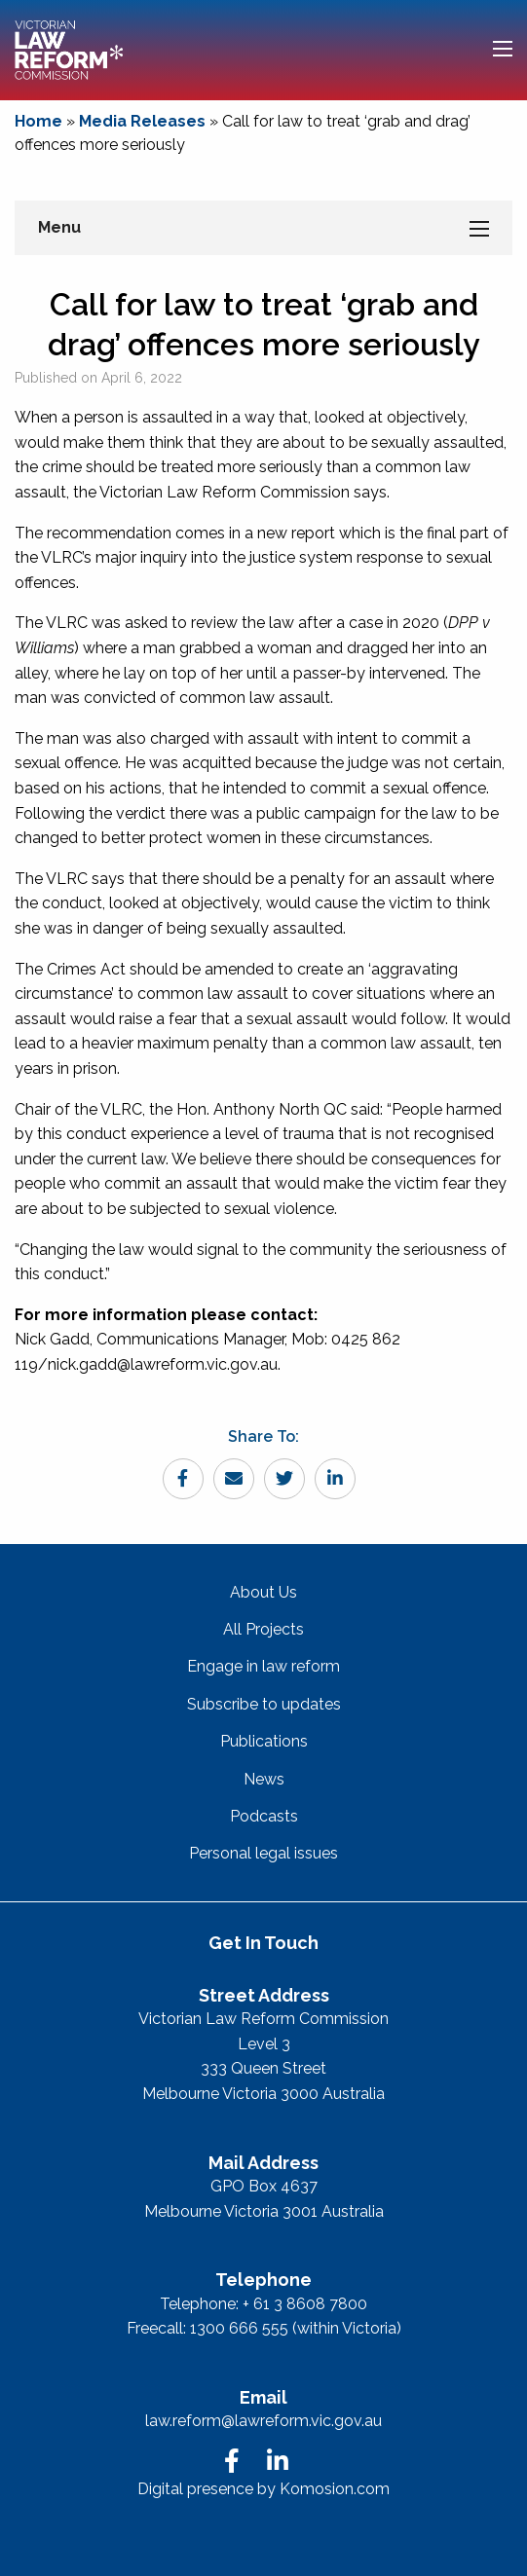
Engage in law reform (263, 1666)
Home (38, 121)
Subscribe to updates (264, 1704)
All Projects (263, 1629)
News (264, 1779)
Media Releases (142, 121)
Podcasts (264, 1816)
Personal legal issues (263, 1853)
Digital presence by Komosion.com (263, 2489)
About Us (263, 1592)
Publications (264, 1741)
